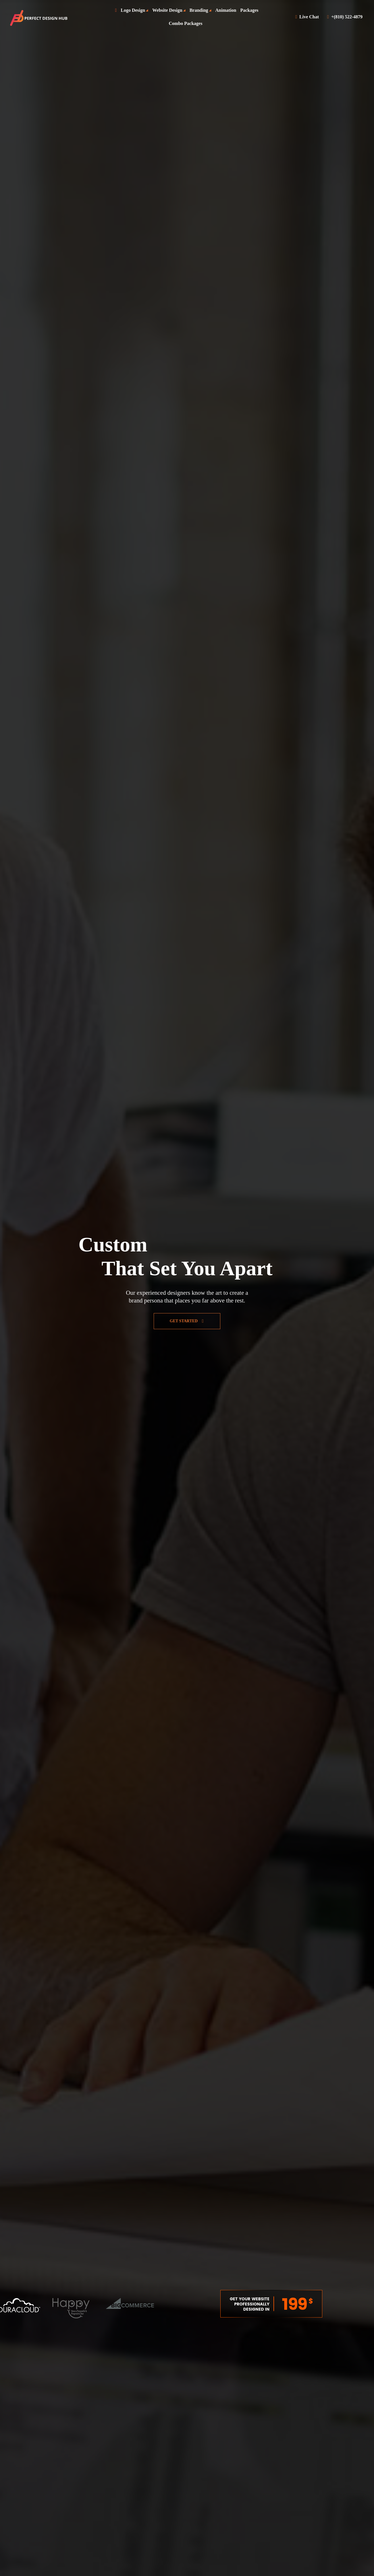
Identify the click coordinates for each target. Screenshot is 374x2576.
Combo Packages (186, 23)
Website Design (167, 10)
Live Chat (307, 16)
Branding (199, 10)
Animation (225, 10)
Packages (249, 10)
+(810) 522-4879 (345, 16)
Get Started (187, 1321)
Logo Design (133, 10)
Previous (210, 2304)
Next (333, 2304)
